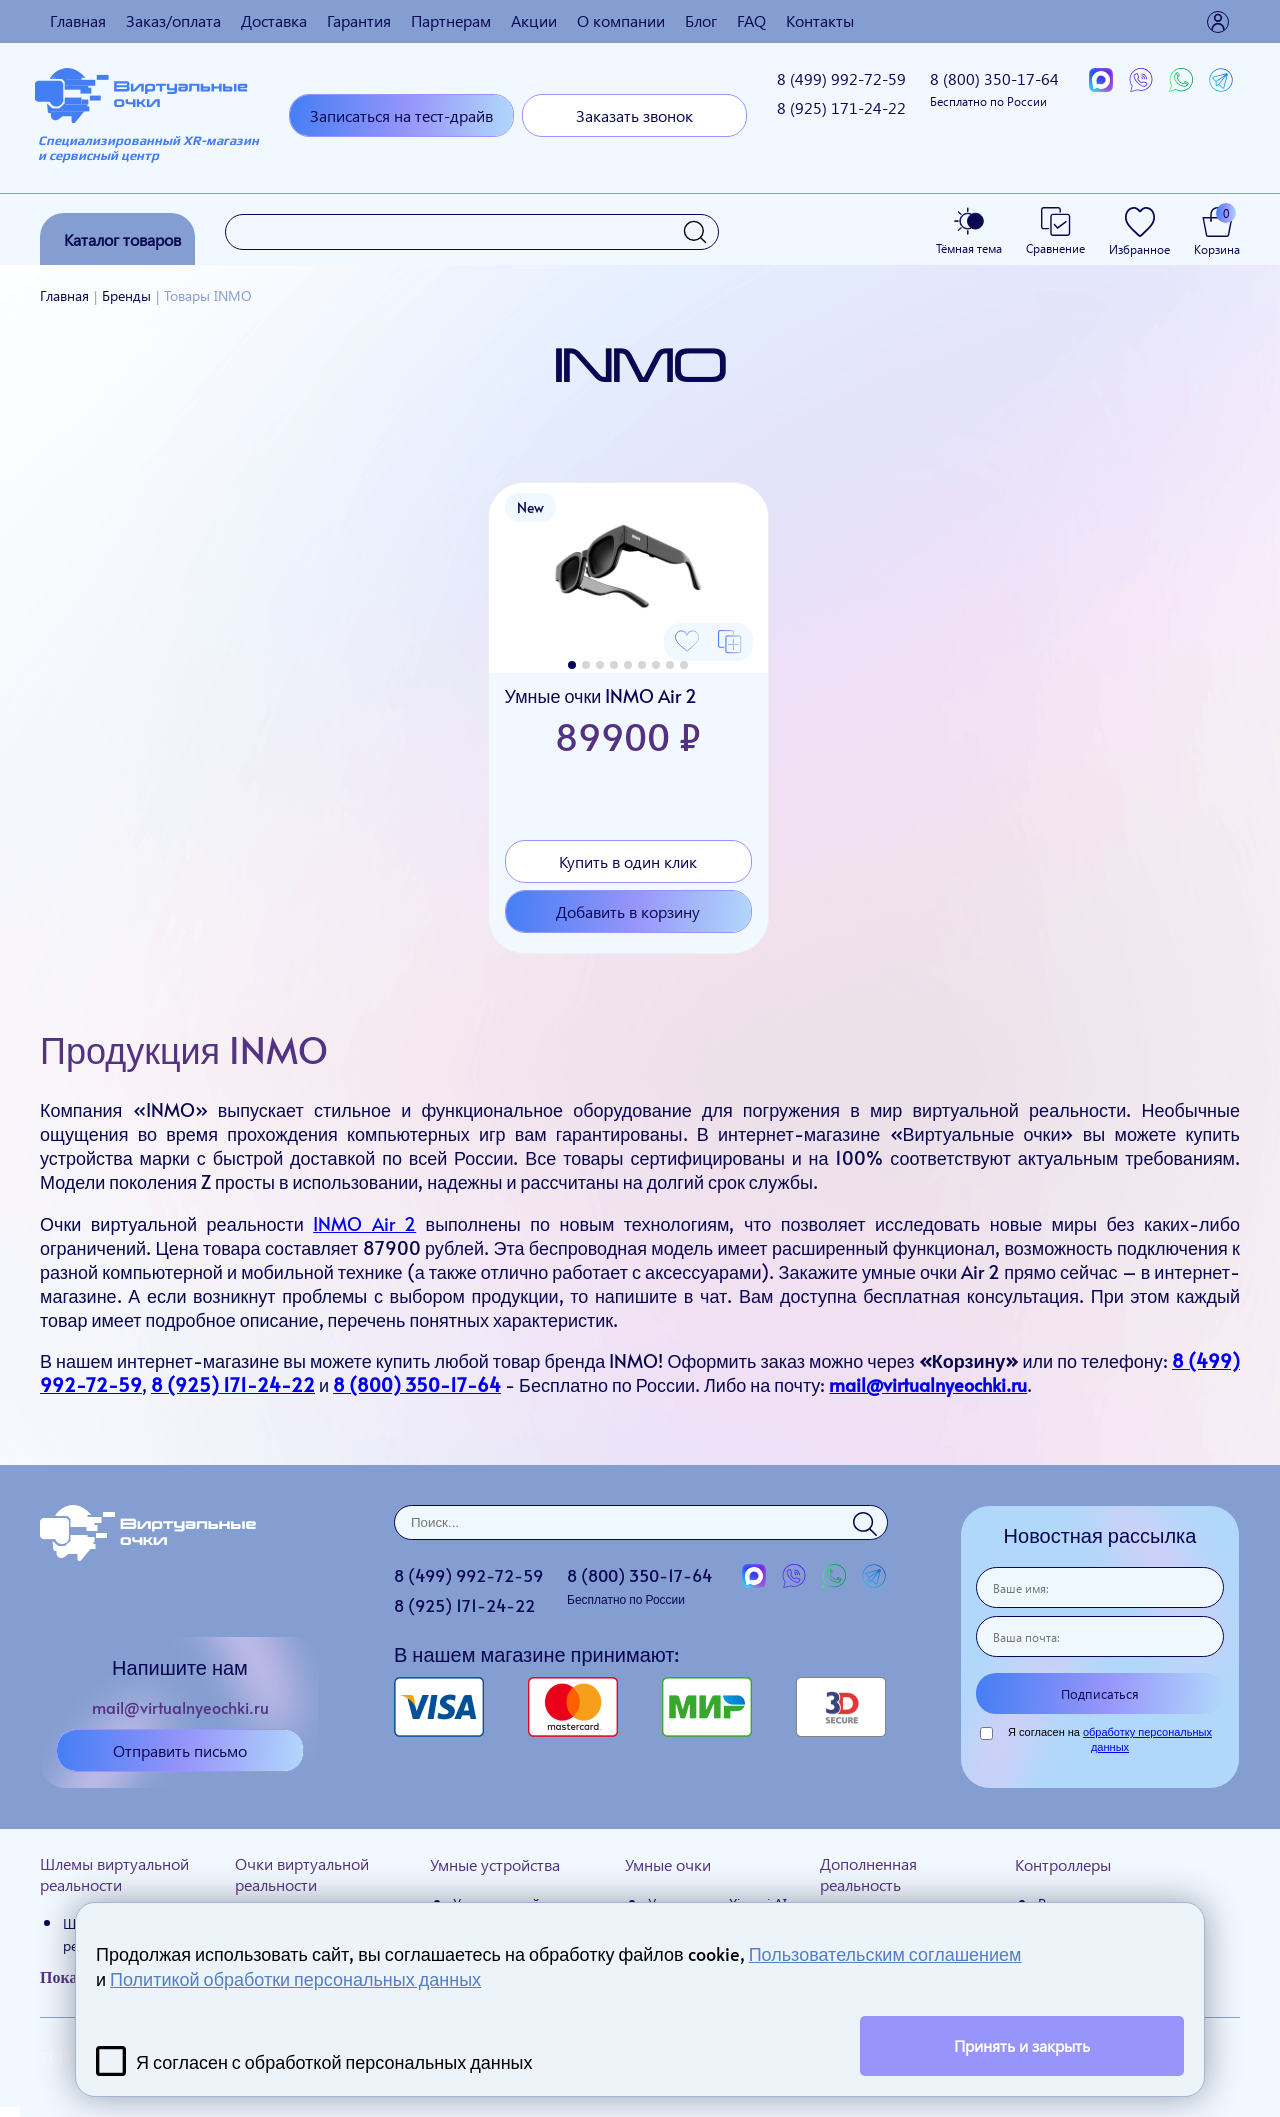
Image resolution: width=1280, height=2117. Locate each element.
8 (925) (841, 107)
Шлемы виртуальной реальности (114, 1874)
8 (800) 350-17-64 (417, 1384)
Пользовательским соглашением (885, 1953)
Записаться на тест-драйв (401, 115)
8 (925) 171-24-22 (233, 1384)
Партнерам (451, 20)
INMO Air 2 (364, 1223)
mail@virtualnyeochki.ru (928, 1384)
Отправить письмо (180, 1750)
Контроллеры (1063, 1864)
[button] (572, 665)
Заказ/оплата (173, 20)
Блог (701, 20)
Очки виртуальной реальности (302, 1874)
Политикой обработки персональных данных (295, 1978)
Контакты (820, 20)
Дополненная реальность (868, 1874)
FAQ (751, 20)
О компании (621, 20)
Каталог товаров (122, 239)
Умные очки (668, 1864)
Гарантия (359, 20)
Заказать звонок (634, 115)
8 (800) (994, 88)
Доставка (274, 20)
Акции (534, 20)
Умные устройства (495, 1864)
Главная (78, 20)
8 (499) (841, 78)
